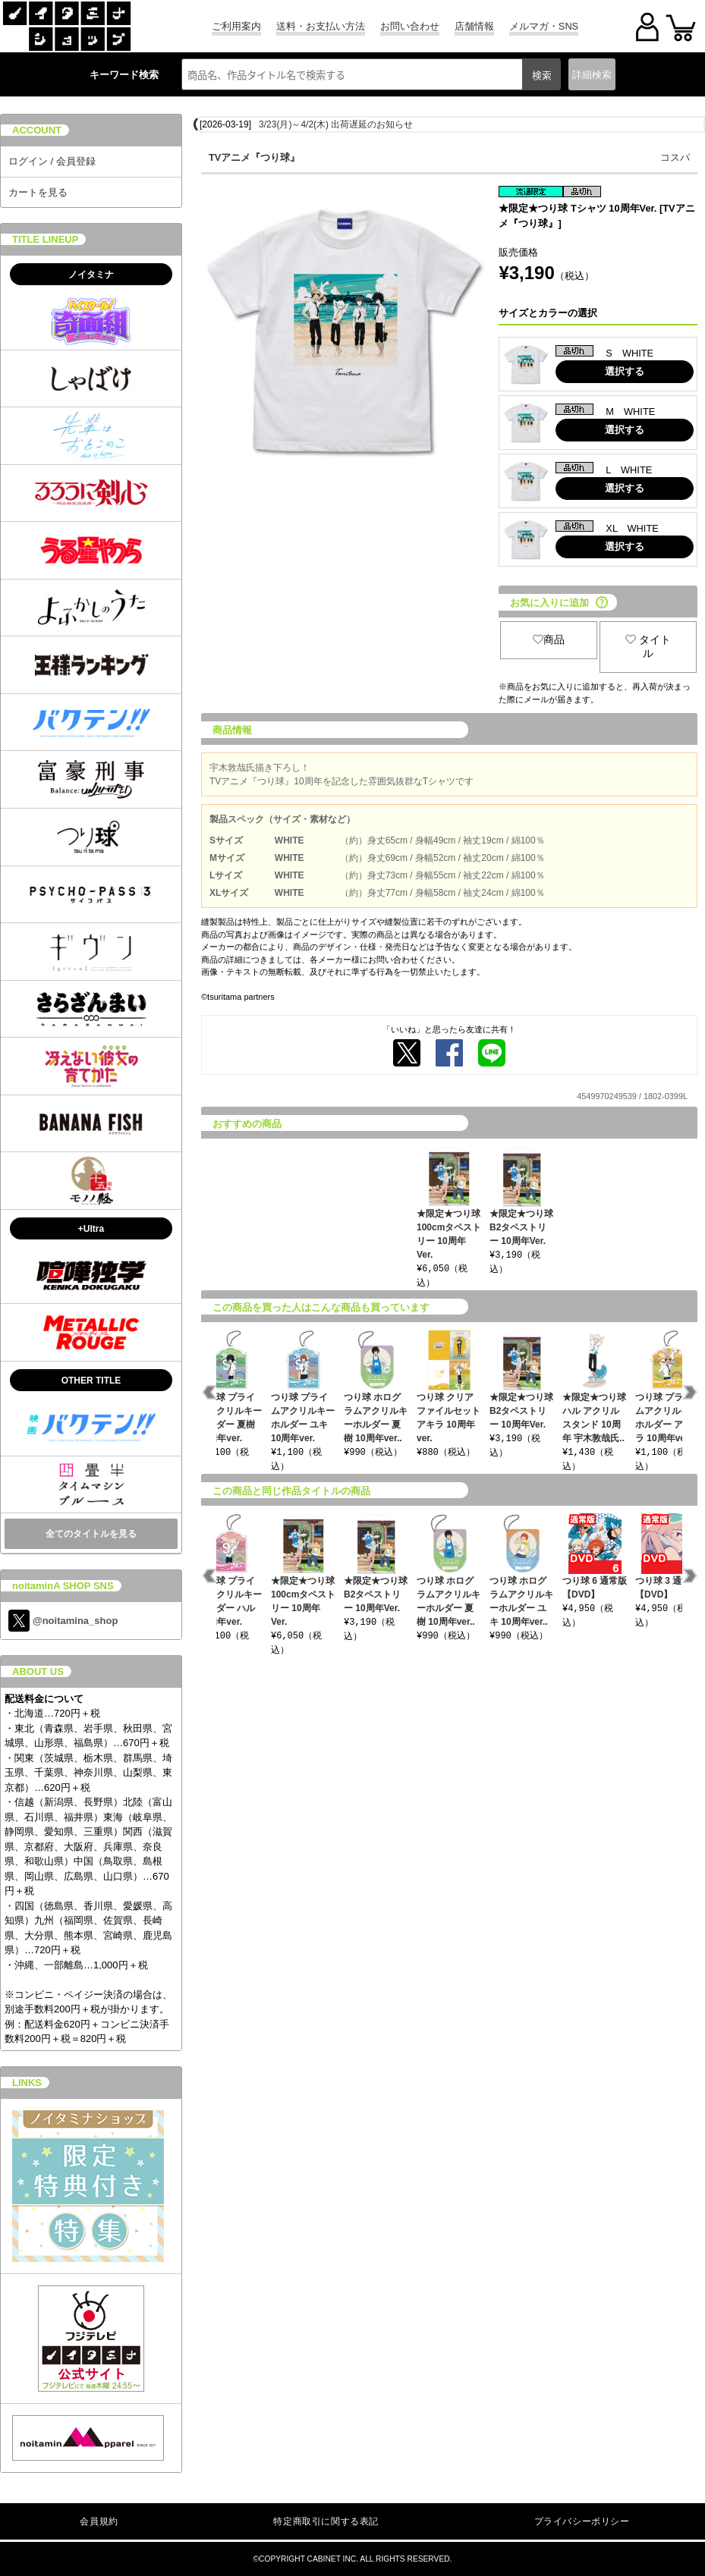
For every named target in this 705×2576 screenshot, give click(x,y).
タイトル (648, 646)
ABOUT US (38, 1671)
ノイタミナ (91, 274)
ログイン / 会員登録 (52, 161)
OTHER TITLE (91, 1380)
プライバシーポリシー (582, 2521)
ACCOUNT (36, 130)
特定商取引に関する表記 (326, 2521)
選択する (624, 371)
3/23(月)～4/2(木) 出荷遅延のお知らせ (336, 124)
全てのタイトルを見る (91, 1533)
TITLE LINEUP (45, 239)
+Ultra (91, 1229)
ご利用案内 (236, 26)
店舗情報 (474, 26)
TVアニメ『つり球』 (254, 157)
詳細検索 (592, 74)
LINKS (27, 2082)
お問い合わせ (409, 26)
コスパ (675, 157)
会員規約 (99, 2521)
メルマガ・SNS (543, 26)
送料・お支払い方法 (320, 26)
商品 (549, 639)
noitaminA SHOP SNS (63, 1585)
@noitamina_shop (63, 1621)
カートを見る (38, 192)
